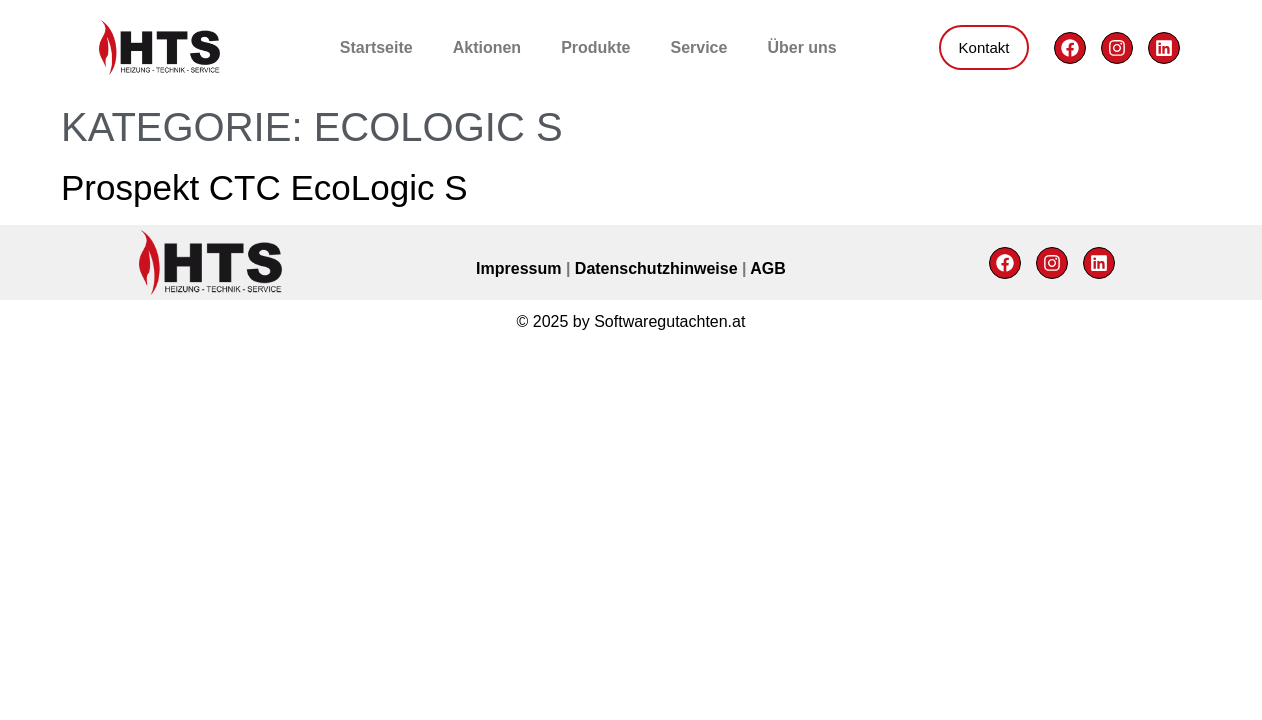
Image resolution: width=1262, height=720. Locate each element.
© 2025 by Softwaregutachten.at (631, 321)
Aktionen (487, 47)
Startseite (376, 47)
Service (698, 47)
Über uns (801, 47)
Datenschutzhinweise (658, 268)
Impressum (521, 268)
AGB (768, 268)
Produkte (595, 47)
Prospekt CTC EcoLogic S (264, 187)
